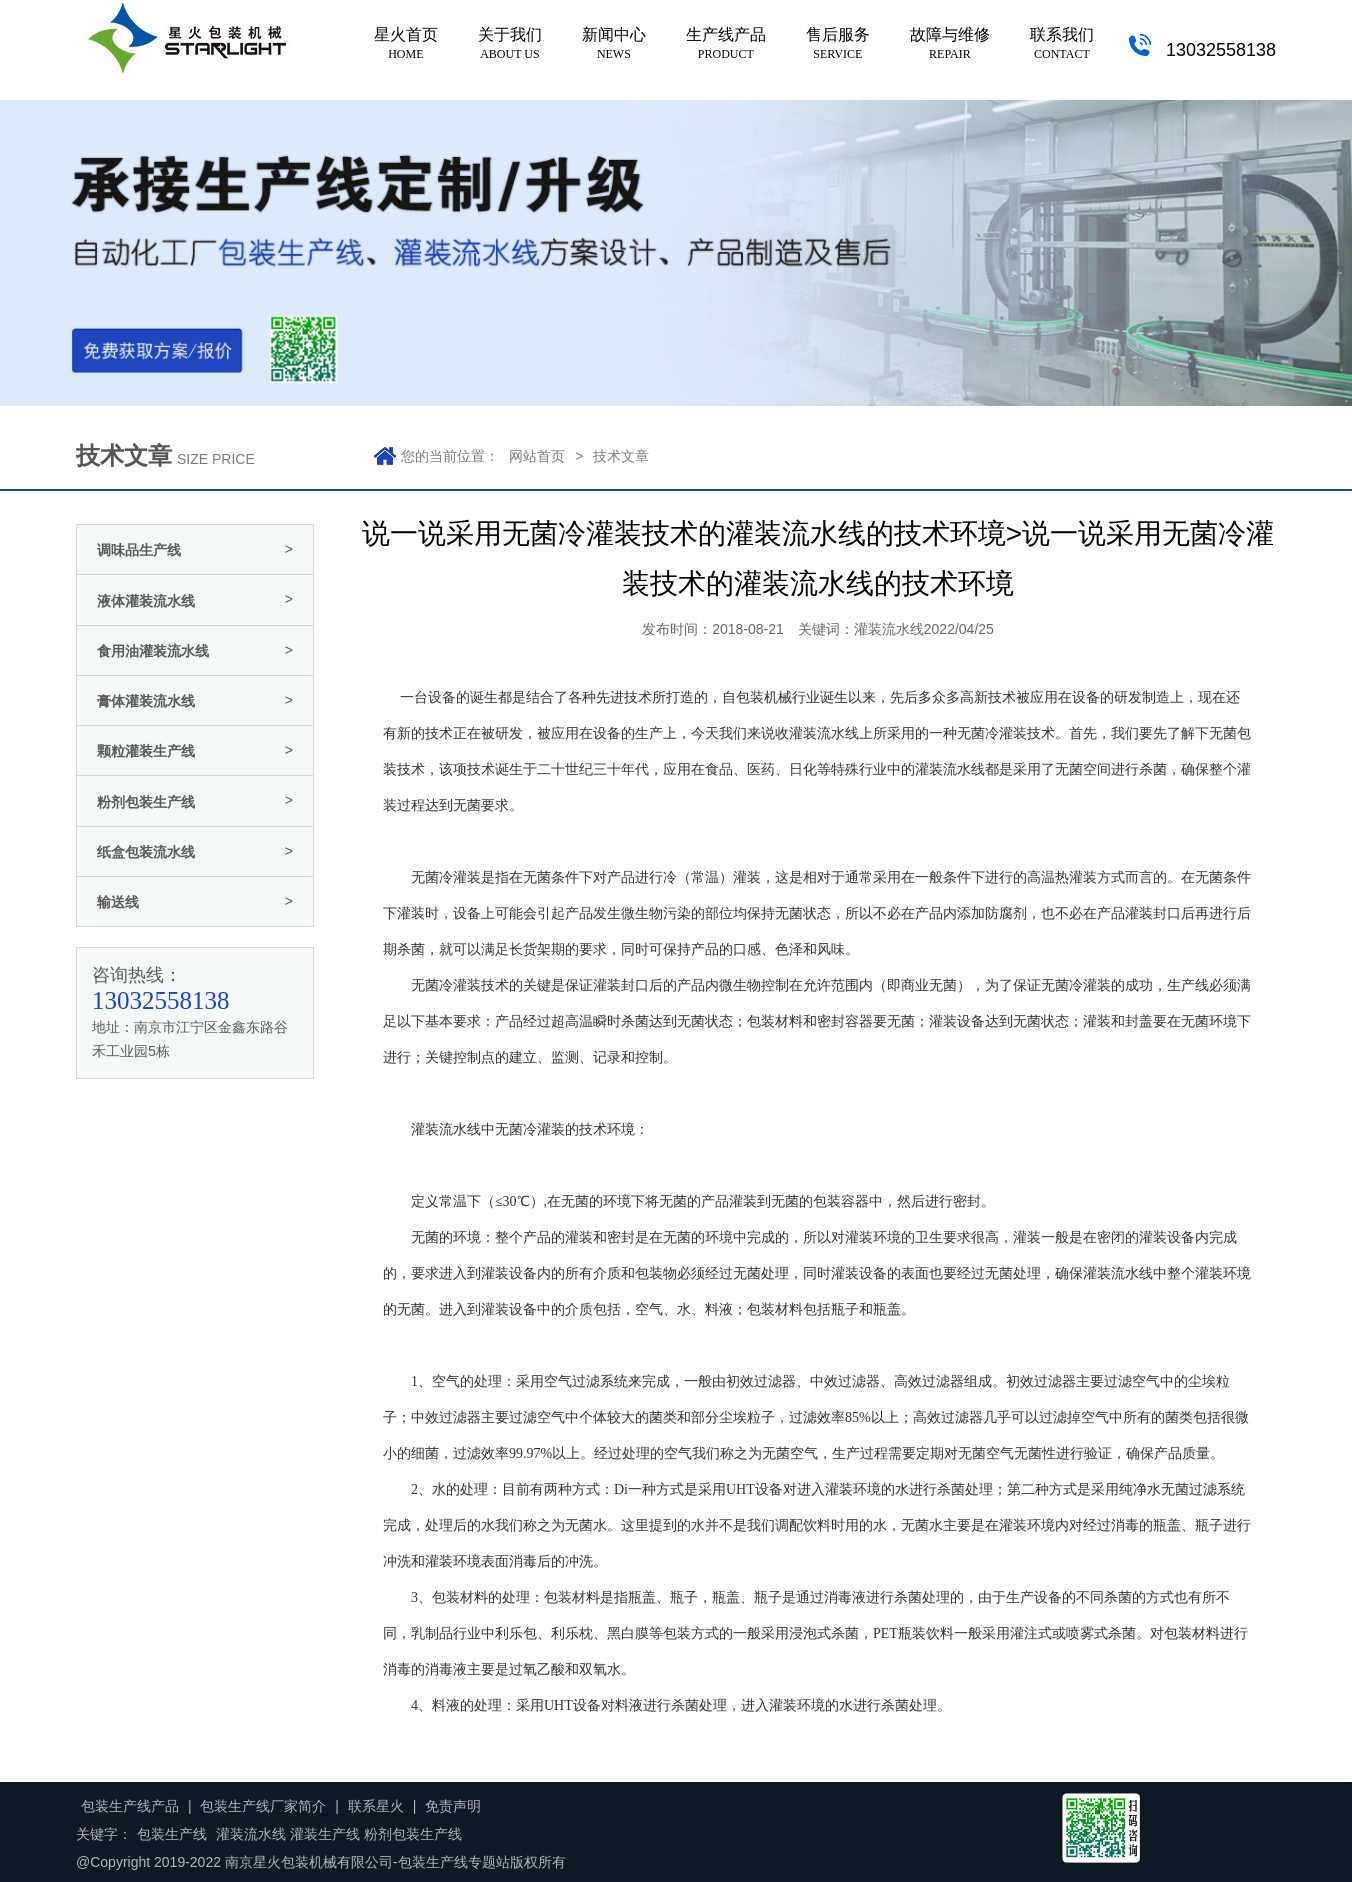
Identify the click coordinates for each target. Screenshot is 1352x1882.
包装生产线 (172, 1834)
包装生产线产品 (130, 1806)
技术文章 (621, 456)
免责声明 (453, 1806)
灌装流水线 (950, 769)
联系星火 (376, 1806)
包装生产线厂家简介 (263, 1806)
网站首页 (537, 456)
